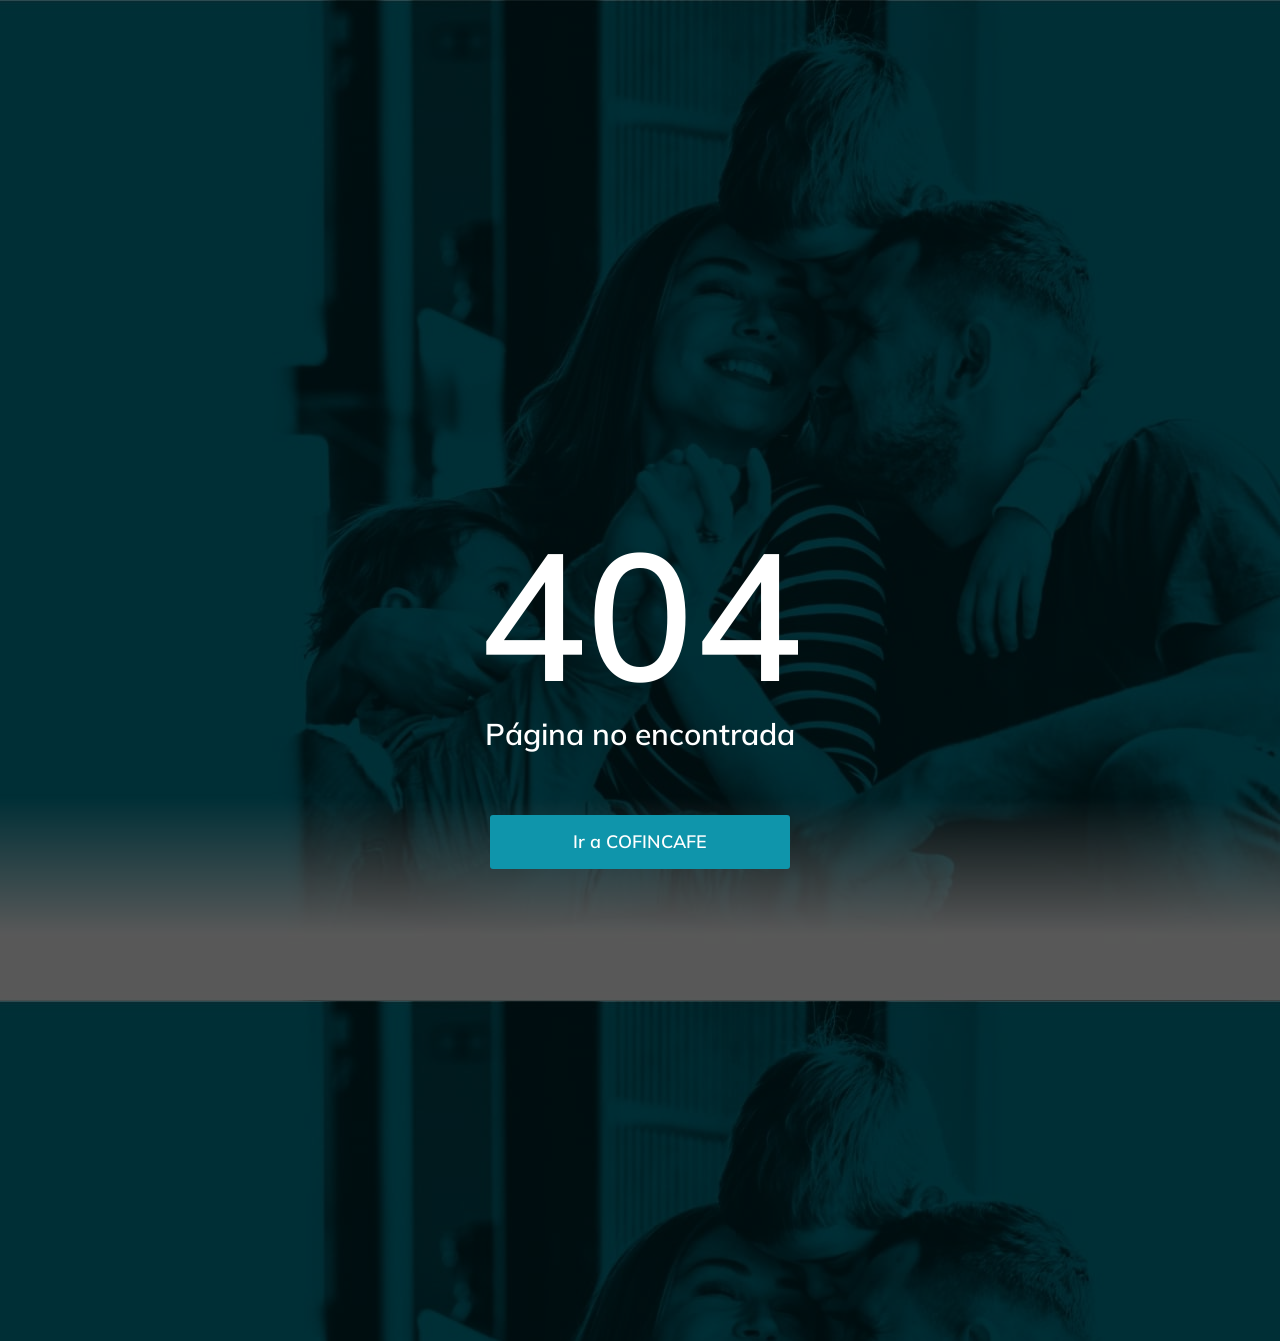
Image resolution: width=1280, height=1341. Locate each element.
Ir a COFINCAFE (640, 841)
